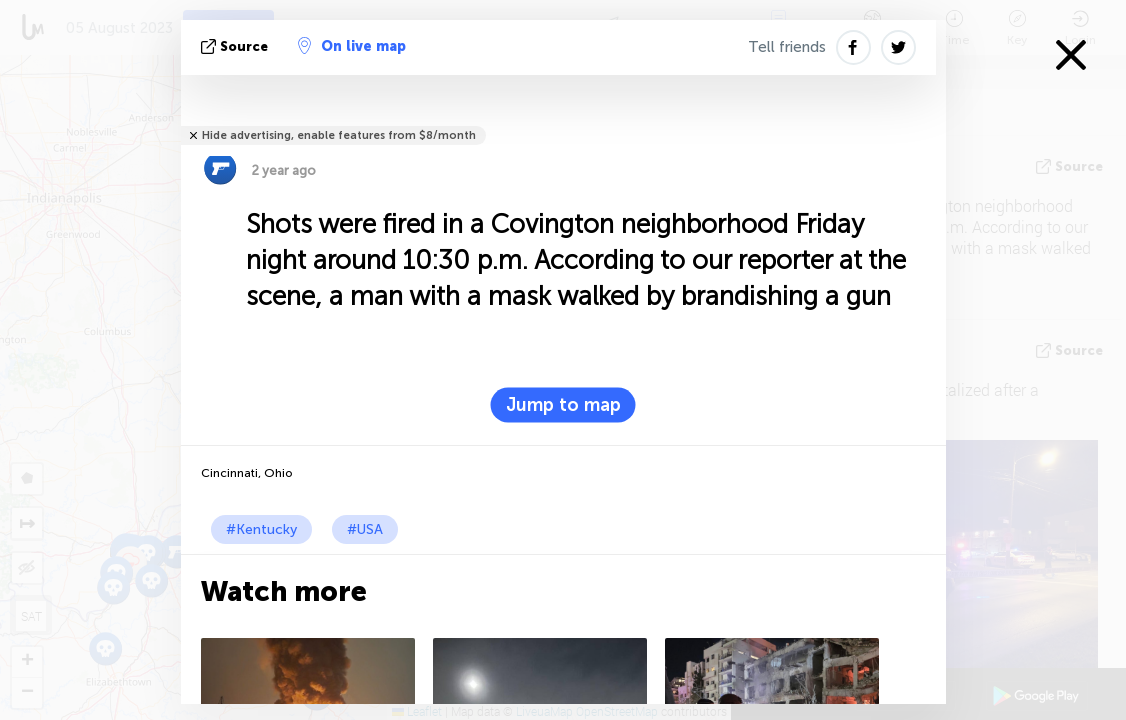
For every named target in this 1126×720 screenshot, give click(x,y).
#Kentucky (261, 529)
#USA (365, 529)
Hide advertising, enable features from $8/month (339, 135)
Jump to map (563, 405)
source (236, 46)
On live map (352, 46)
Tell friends (787, 47)
